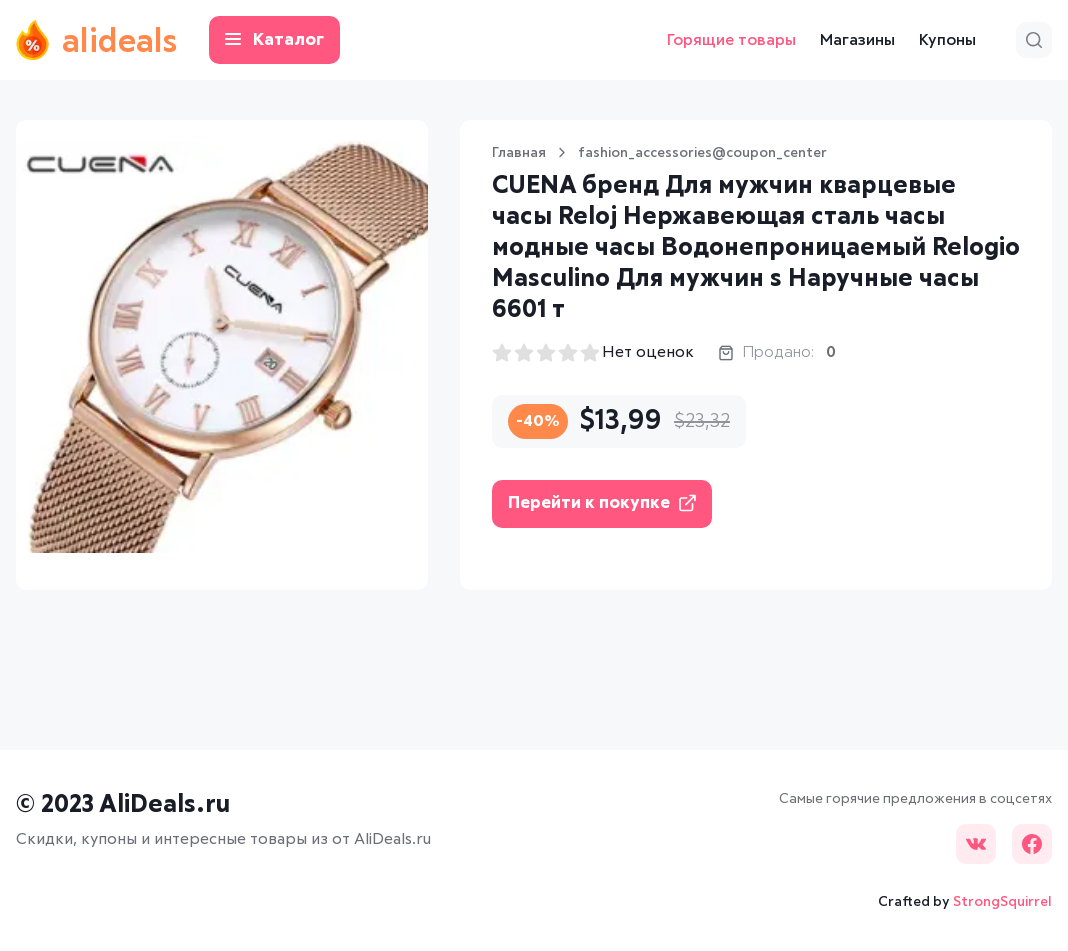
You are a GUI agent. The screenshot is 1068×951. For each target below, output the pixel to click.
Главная (519, 153)
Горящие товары (731, 40)
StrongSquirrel (1002, 902)
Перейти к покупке (602, 503)
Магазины (857, 40)
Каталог (274, 40)
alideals (96, 40)
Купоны (947, 40)
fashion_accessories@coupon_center (702, 153)
